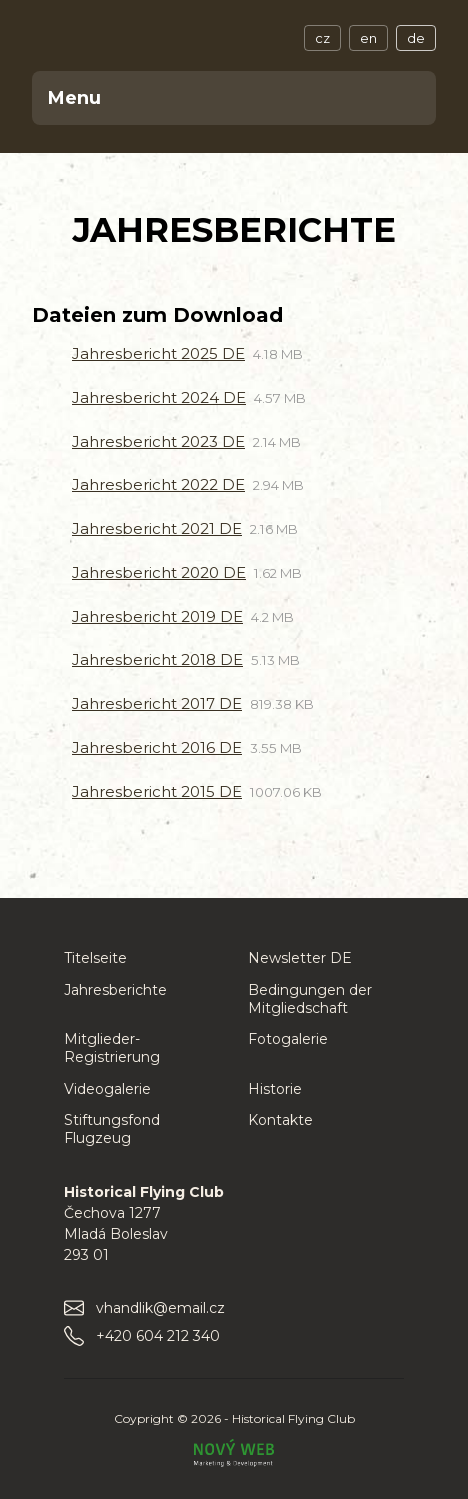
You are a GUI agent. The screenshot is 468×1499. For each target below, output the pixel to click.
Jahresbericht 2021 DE (157, 528)
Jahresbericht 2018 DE (157, 659)
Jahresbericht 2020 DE (159, 572)
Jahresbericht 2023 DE (158, 441)
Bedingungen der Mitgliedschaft (310, 999)
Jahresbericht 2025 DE (158, 353)
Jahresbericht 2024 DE (159, 397)
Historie (275, 1089)
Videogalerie (107, 1089)
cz (322, 38)
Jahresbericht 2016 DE (157, 747)
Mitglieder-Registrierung (112, 1048)
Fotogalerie (288, 1039)
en (368, 38)
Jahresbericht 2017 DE (157, 703)
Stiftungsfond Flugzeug (112, 1129)
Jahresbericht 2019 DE (157, 616)
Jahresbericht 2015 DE (157, 791)
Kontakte (280, 1120)
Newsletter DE (300, 958)
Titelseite (95, 958)
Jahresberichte (115, 990)
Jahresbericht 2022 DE (158, 484)
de (416, 38)
